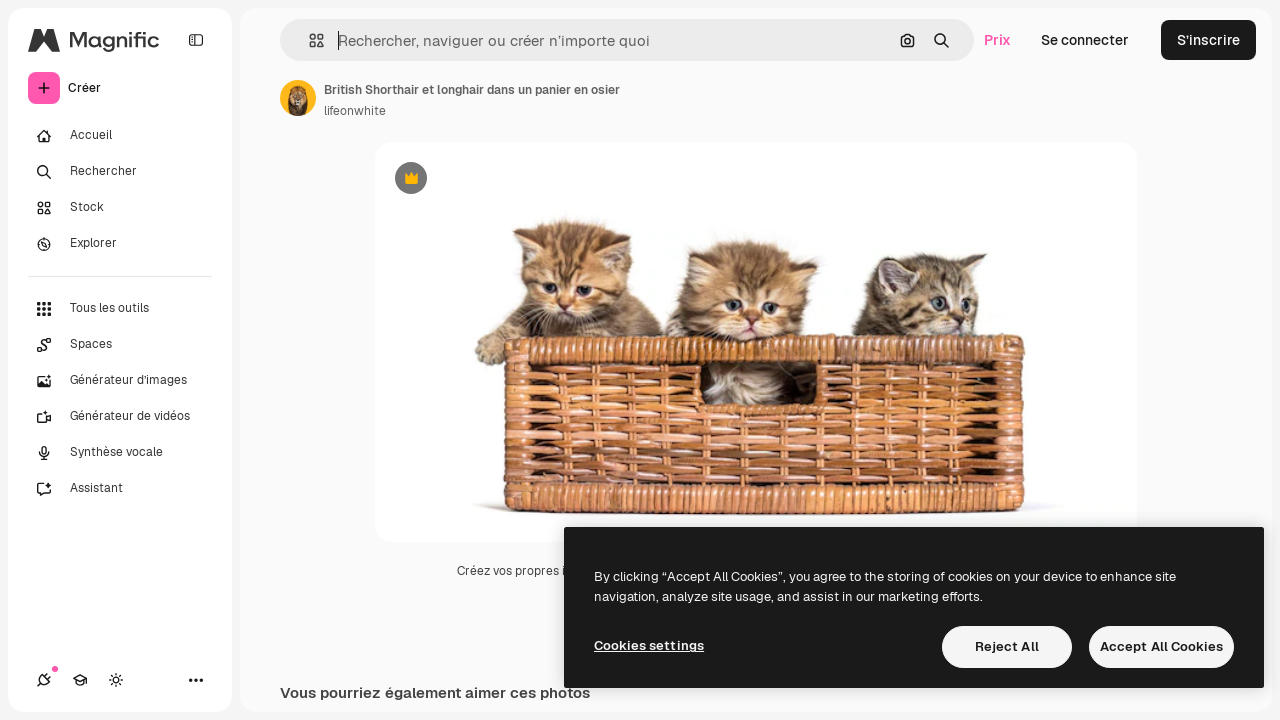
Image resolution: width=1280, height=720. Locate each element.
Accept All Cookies (1161, 646)
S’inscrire (1208, 40)
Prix (997, 40)
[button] (308, 40)
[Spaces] (120, 345)
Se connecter (1085, 40)
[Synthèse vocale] (120, 453)
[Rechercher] (120, 172)
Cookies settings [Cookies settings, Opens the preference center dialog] (649, 645)
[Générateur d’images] (120, 381)
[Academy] (80, 680)
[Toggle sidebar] (196, 40)
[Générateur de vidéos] (120, 417)
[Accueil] (120, 136)
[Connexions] (44, 680)
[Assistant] (120, 489)
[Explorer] (120, 244)
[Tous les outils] (120, 309)
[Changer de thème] (116, 680)
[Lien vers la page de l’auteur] (298, 98)
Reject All (1007, 646)
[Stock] (120, 208)
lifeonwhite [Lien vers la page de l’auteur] (355, 111)
